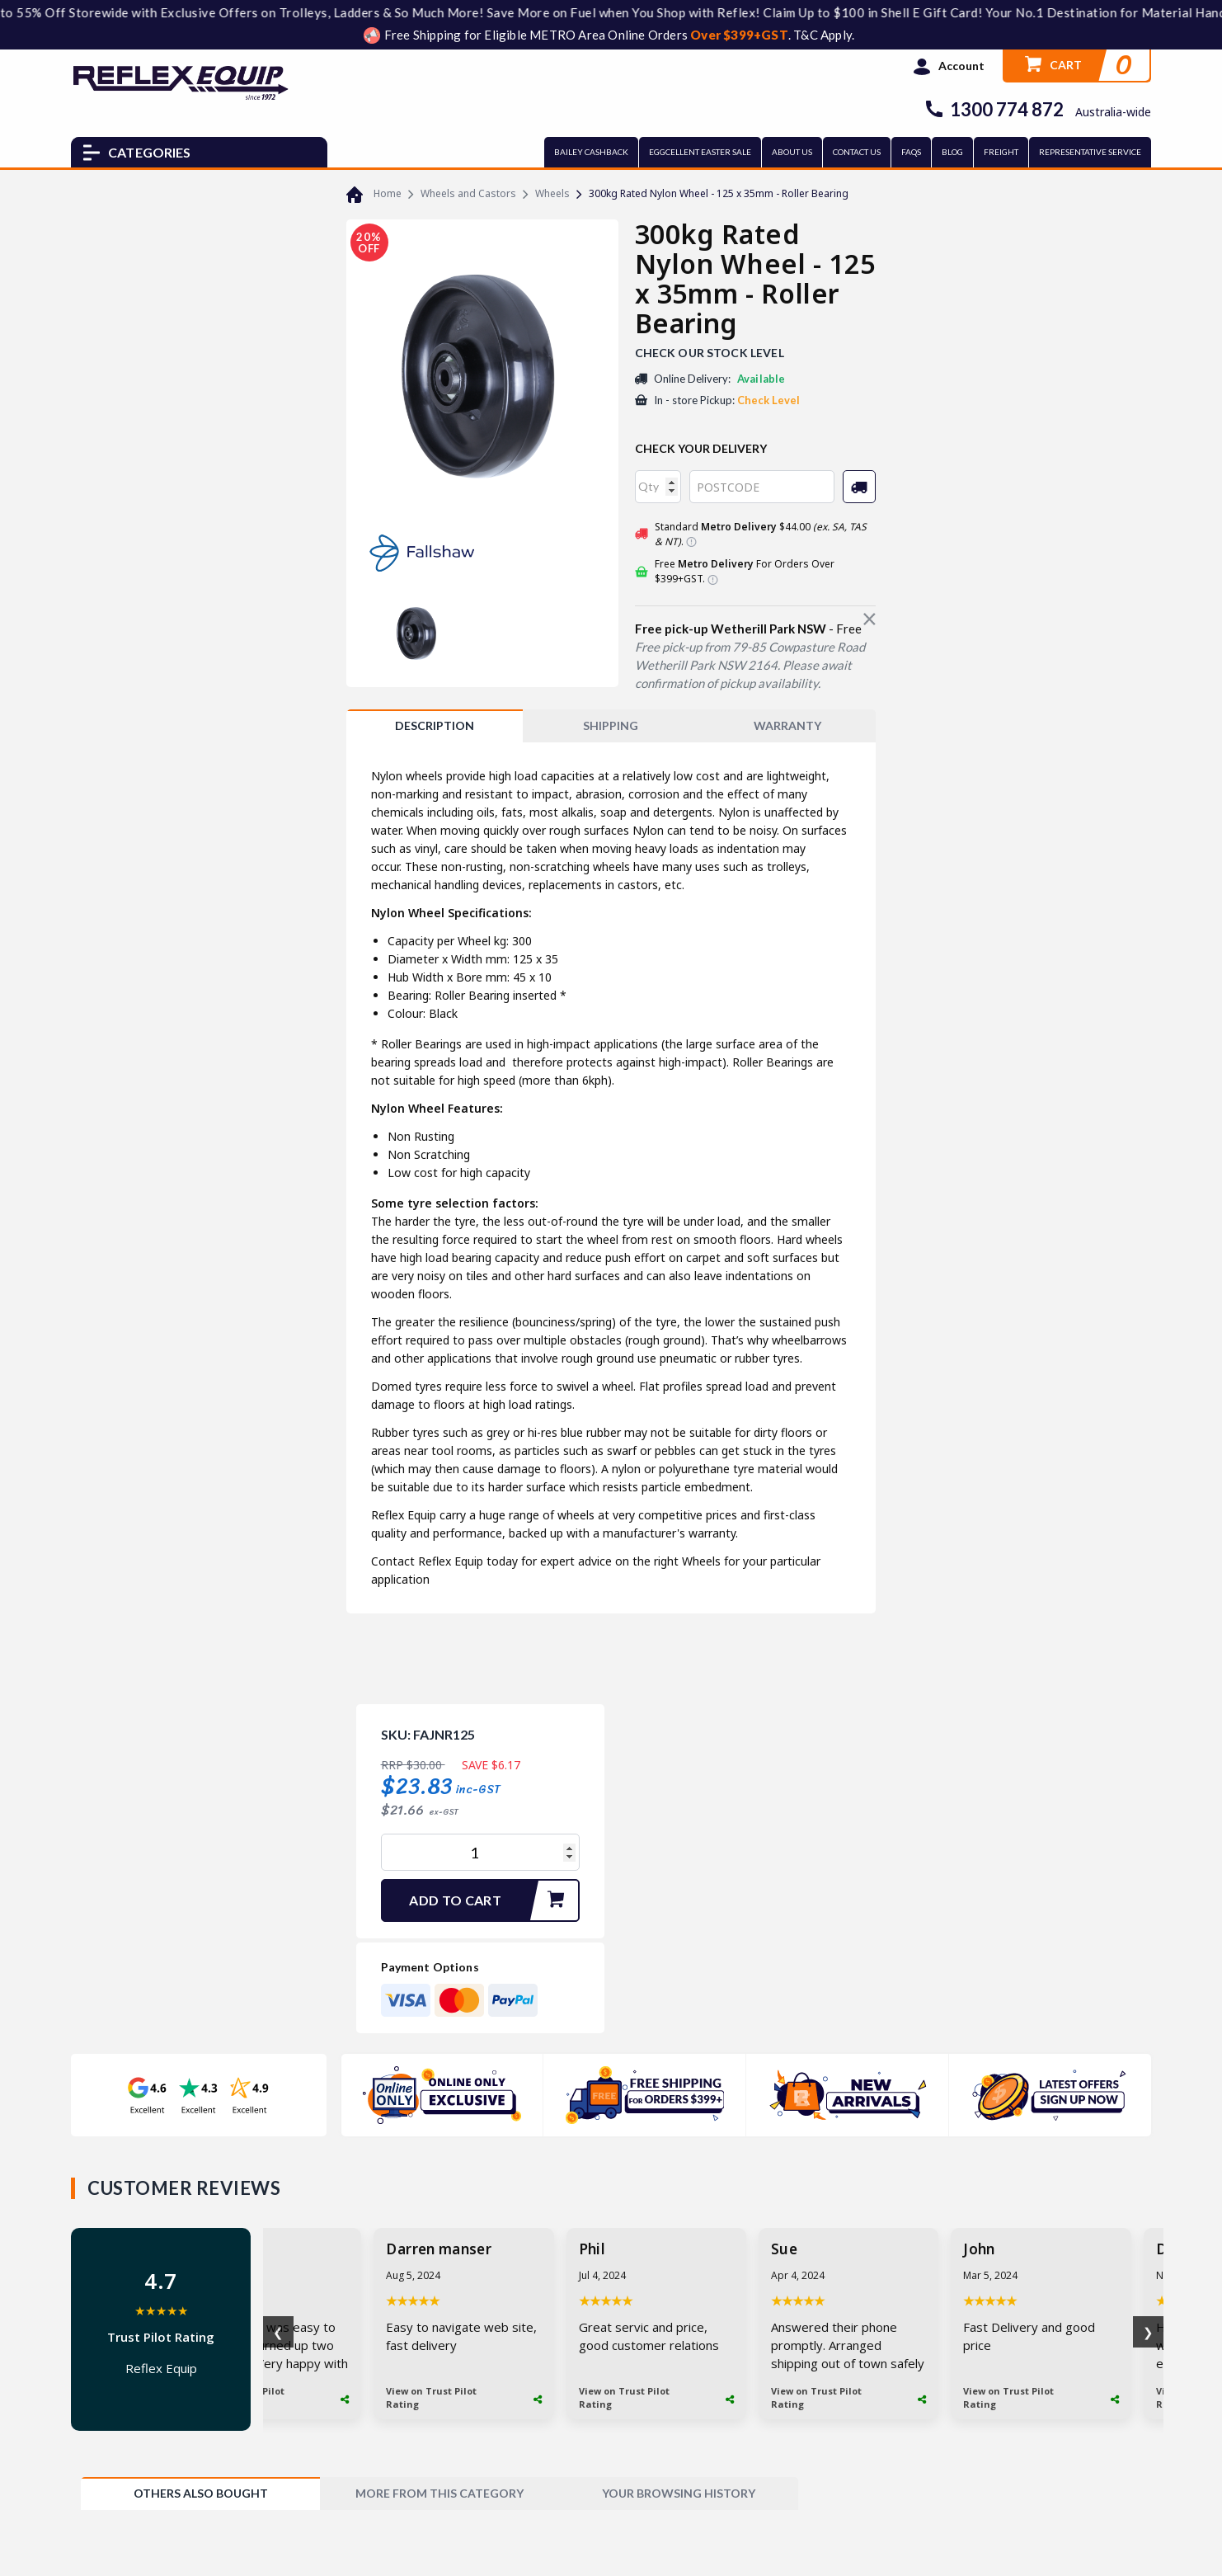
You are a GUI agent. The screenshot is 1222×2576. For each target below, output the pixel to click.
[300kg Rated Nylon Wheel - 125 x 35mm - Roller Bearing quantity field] (480, 1852)
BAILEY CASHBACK (591, 152)
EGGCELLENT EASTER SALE (700, 152)
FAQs (911, 152)
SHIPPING (610, 725)
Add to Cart (493, 1900)
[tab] (434, 725)
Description (434, 725)
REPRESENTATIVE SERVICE (1090, 152)
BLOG (952, 152)
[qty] (658, 486)
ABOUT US (792, 152)
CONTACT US (857, 152)
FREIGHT (1001, 152)
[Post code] (762, 486)
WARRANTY (787, 725)
